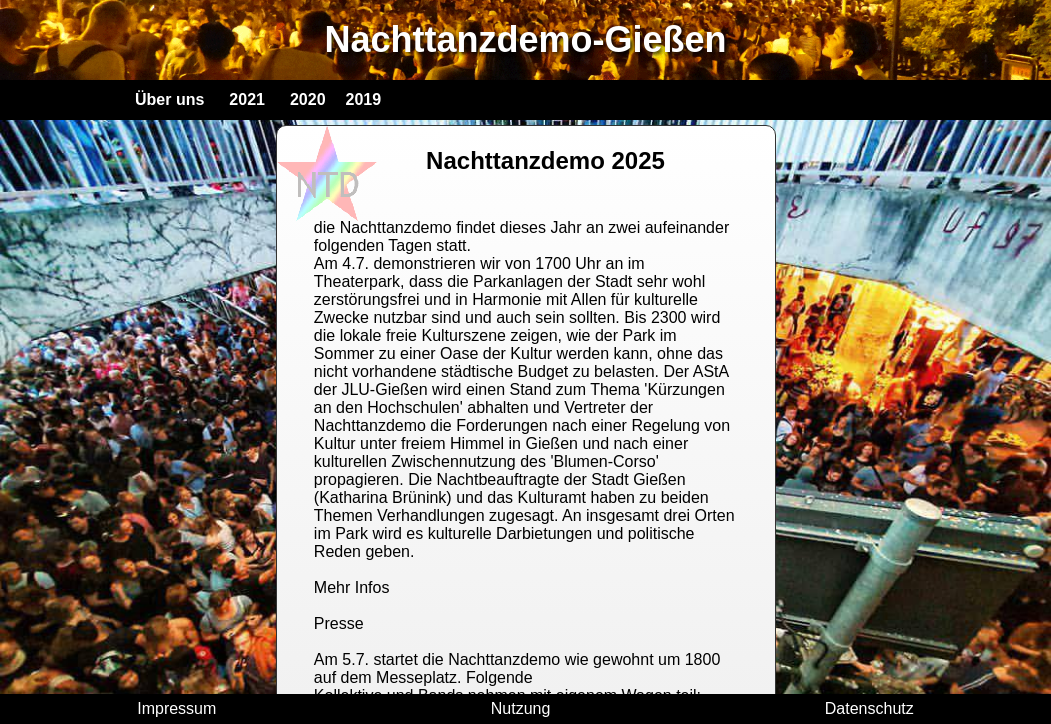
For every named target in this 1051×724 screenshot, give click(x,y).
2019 (364, 99)
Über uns (169, 99)
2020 (308, 99)
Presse (339, 623)
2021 (247, 99)
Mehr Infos (352, 587)
